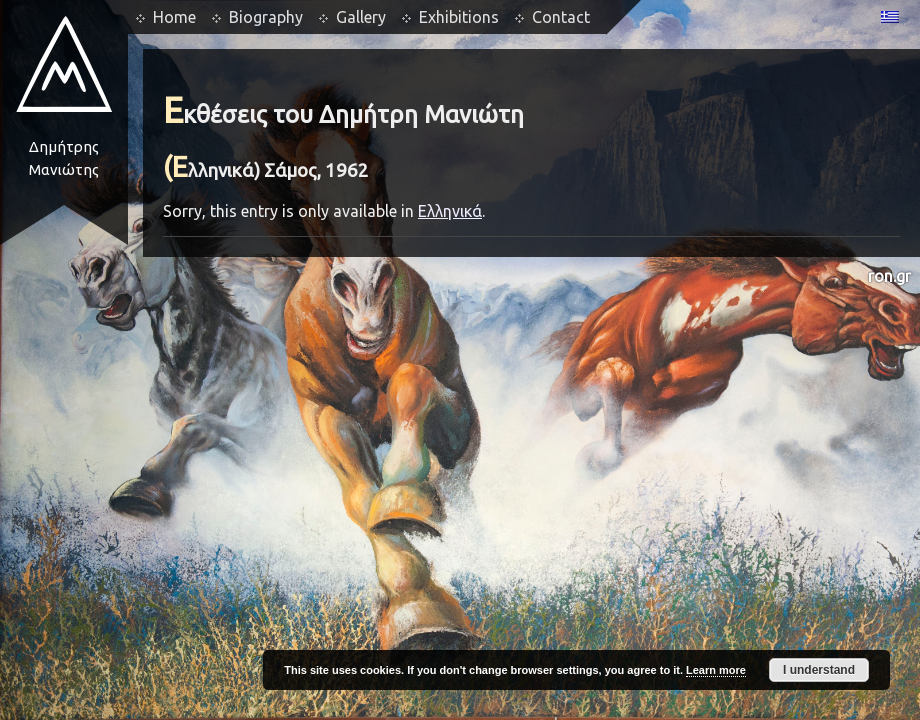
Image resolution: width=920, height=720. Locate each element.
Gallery (361, 17)
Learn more (716, 670)
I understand (819, 670)
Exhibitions (459, 17)
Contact (561, 17)
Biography (266, 17)
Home (174, 17)
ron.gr (889, 276)
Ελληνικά (450, 211)
